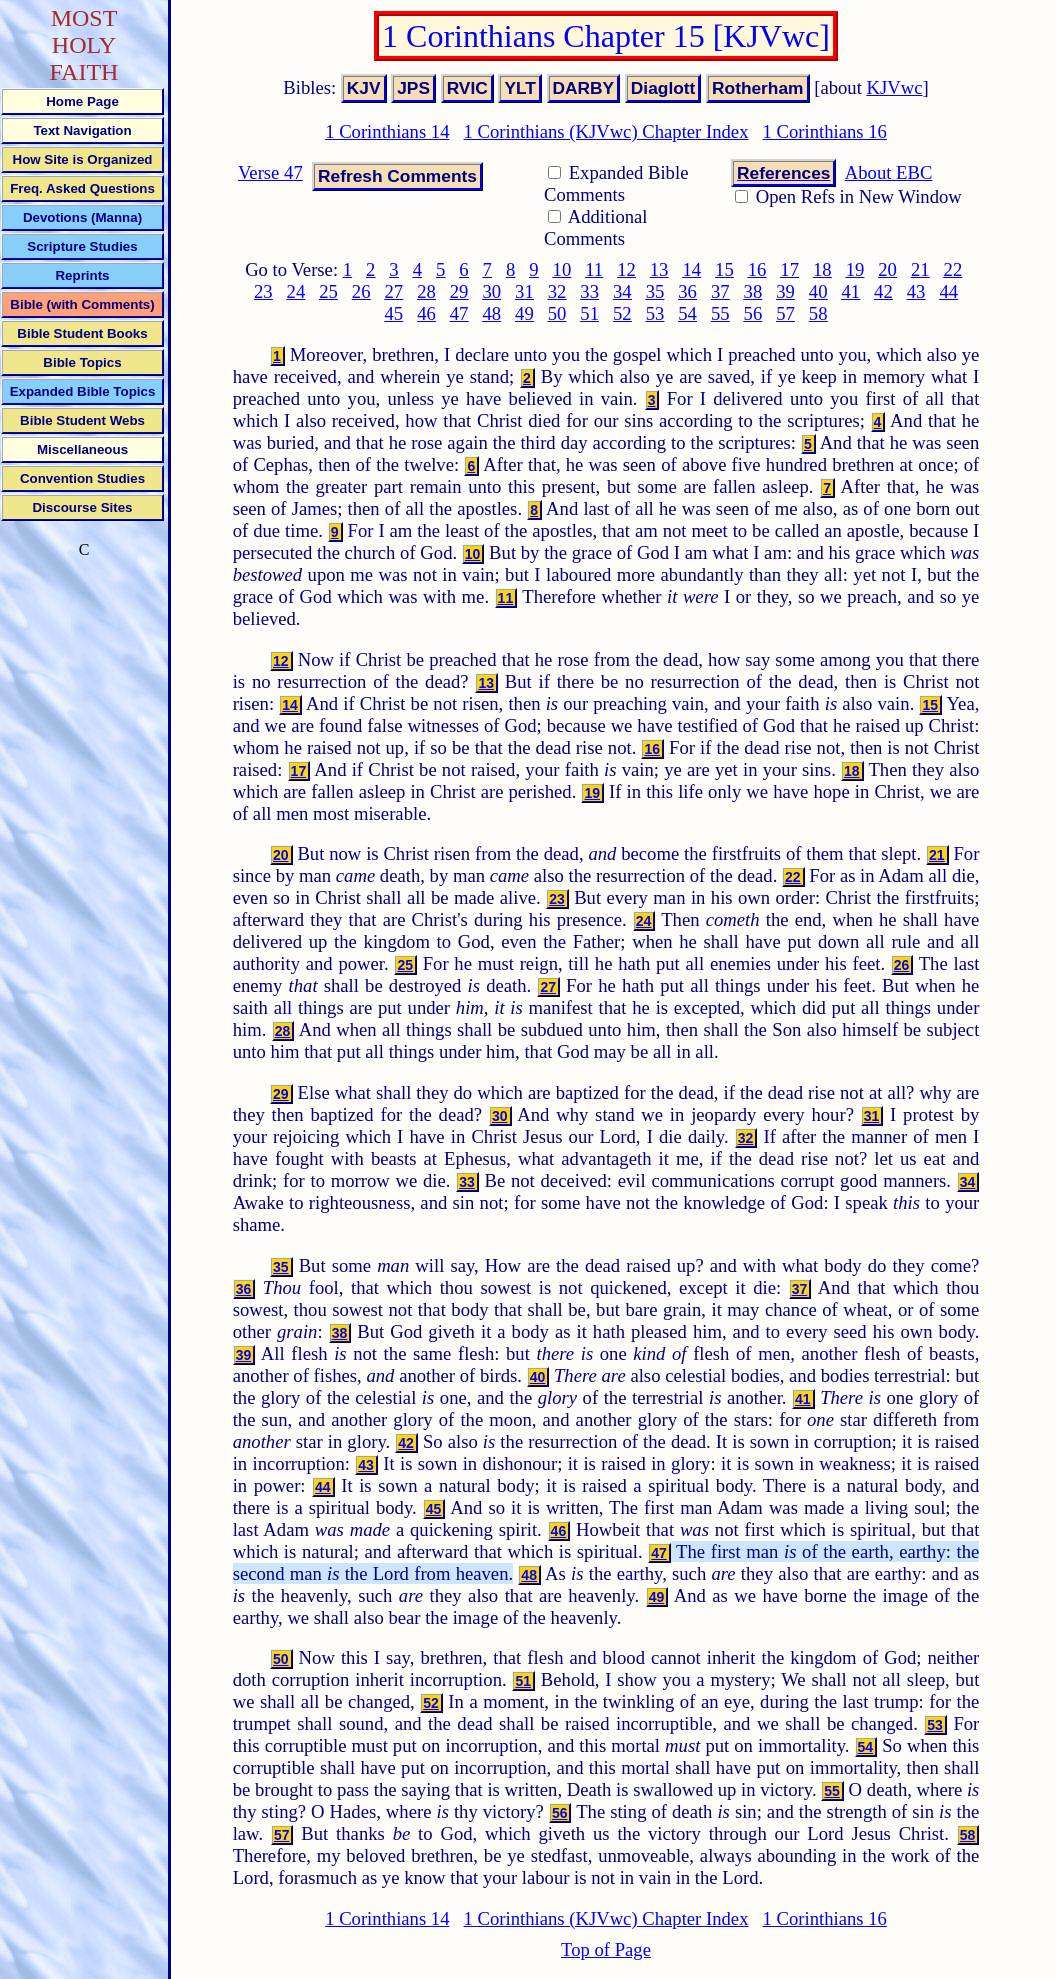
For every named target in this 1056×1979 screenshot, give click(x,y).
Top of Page (606, 1949)
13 (659, 269)
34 (622, 291)
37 (720, 291)
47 (459, 313)
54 (687, 313)
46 (426, 313)
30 (491, 291)
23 (263, 291)
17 (789, 269)
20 (887, 269)
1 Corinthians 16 (824, 131)
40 (818, 291)
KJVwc (895, 87)
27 (394, 291)
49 (524, 313)
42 (883, 291)
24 (296, 291)
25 (328, 291)
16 (757, 269)
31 (524, 291)
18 (822, 269)
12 (626, 269)
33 (589, 291)
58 (818, 313)
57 (785, 313)
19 (855, 269)
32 (557, 291)
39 (785, 291)
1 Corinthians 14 (387, 131)
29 (459, 291)
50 (557, 313)
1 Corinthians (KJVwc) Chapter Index (606, 131)
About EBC (889, 172)
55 (720, 313)
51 (589, 313)
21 (920, 269)
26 (361, 291)
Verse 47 (270, 172)
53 (655, 313)
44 (948, 291)
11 (594, 269)
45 (394, 313)
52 (622, 313)
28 (426, 291)
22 (953, 269)
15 (724, 269)
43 (916, 291)
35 (655, 291)
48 (491, 313)
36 (687, 291)
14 (691, 269)
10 (562, 269)
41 (850, 291)
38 (753, 291)
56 (753, 313)
